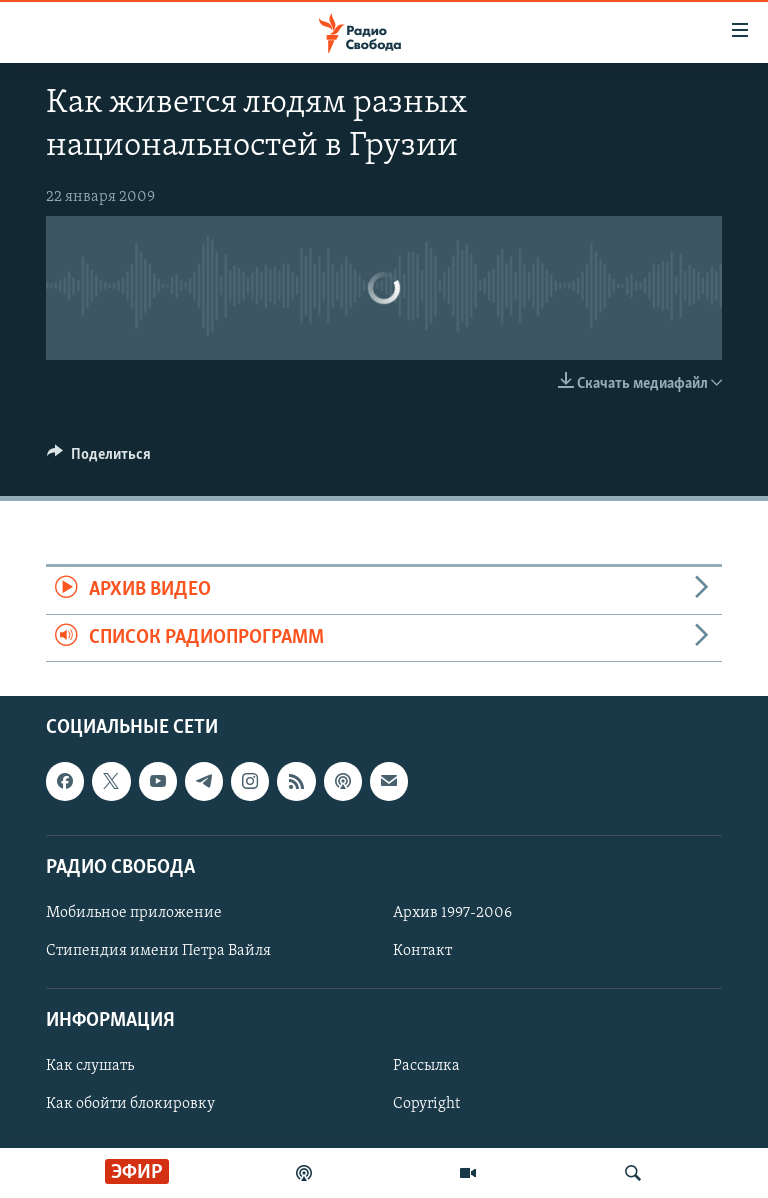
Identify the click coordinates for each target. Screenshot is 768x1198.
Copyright (426, 1104)
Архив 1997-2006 (452, 913)
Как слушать (90, 1066)
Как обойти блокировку (130, 1104)
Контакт (422, 951)
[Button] (99, 459)
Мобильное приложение (134, 913)
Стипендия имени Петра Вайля (158, 951)
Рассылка (426, 1066)
